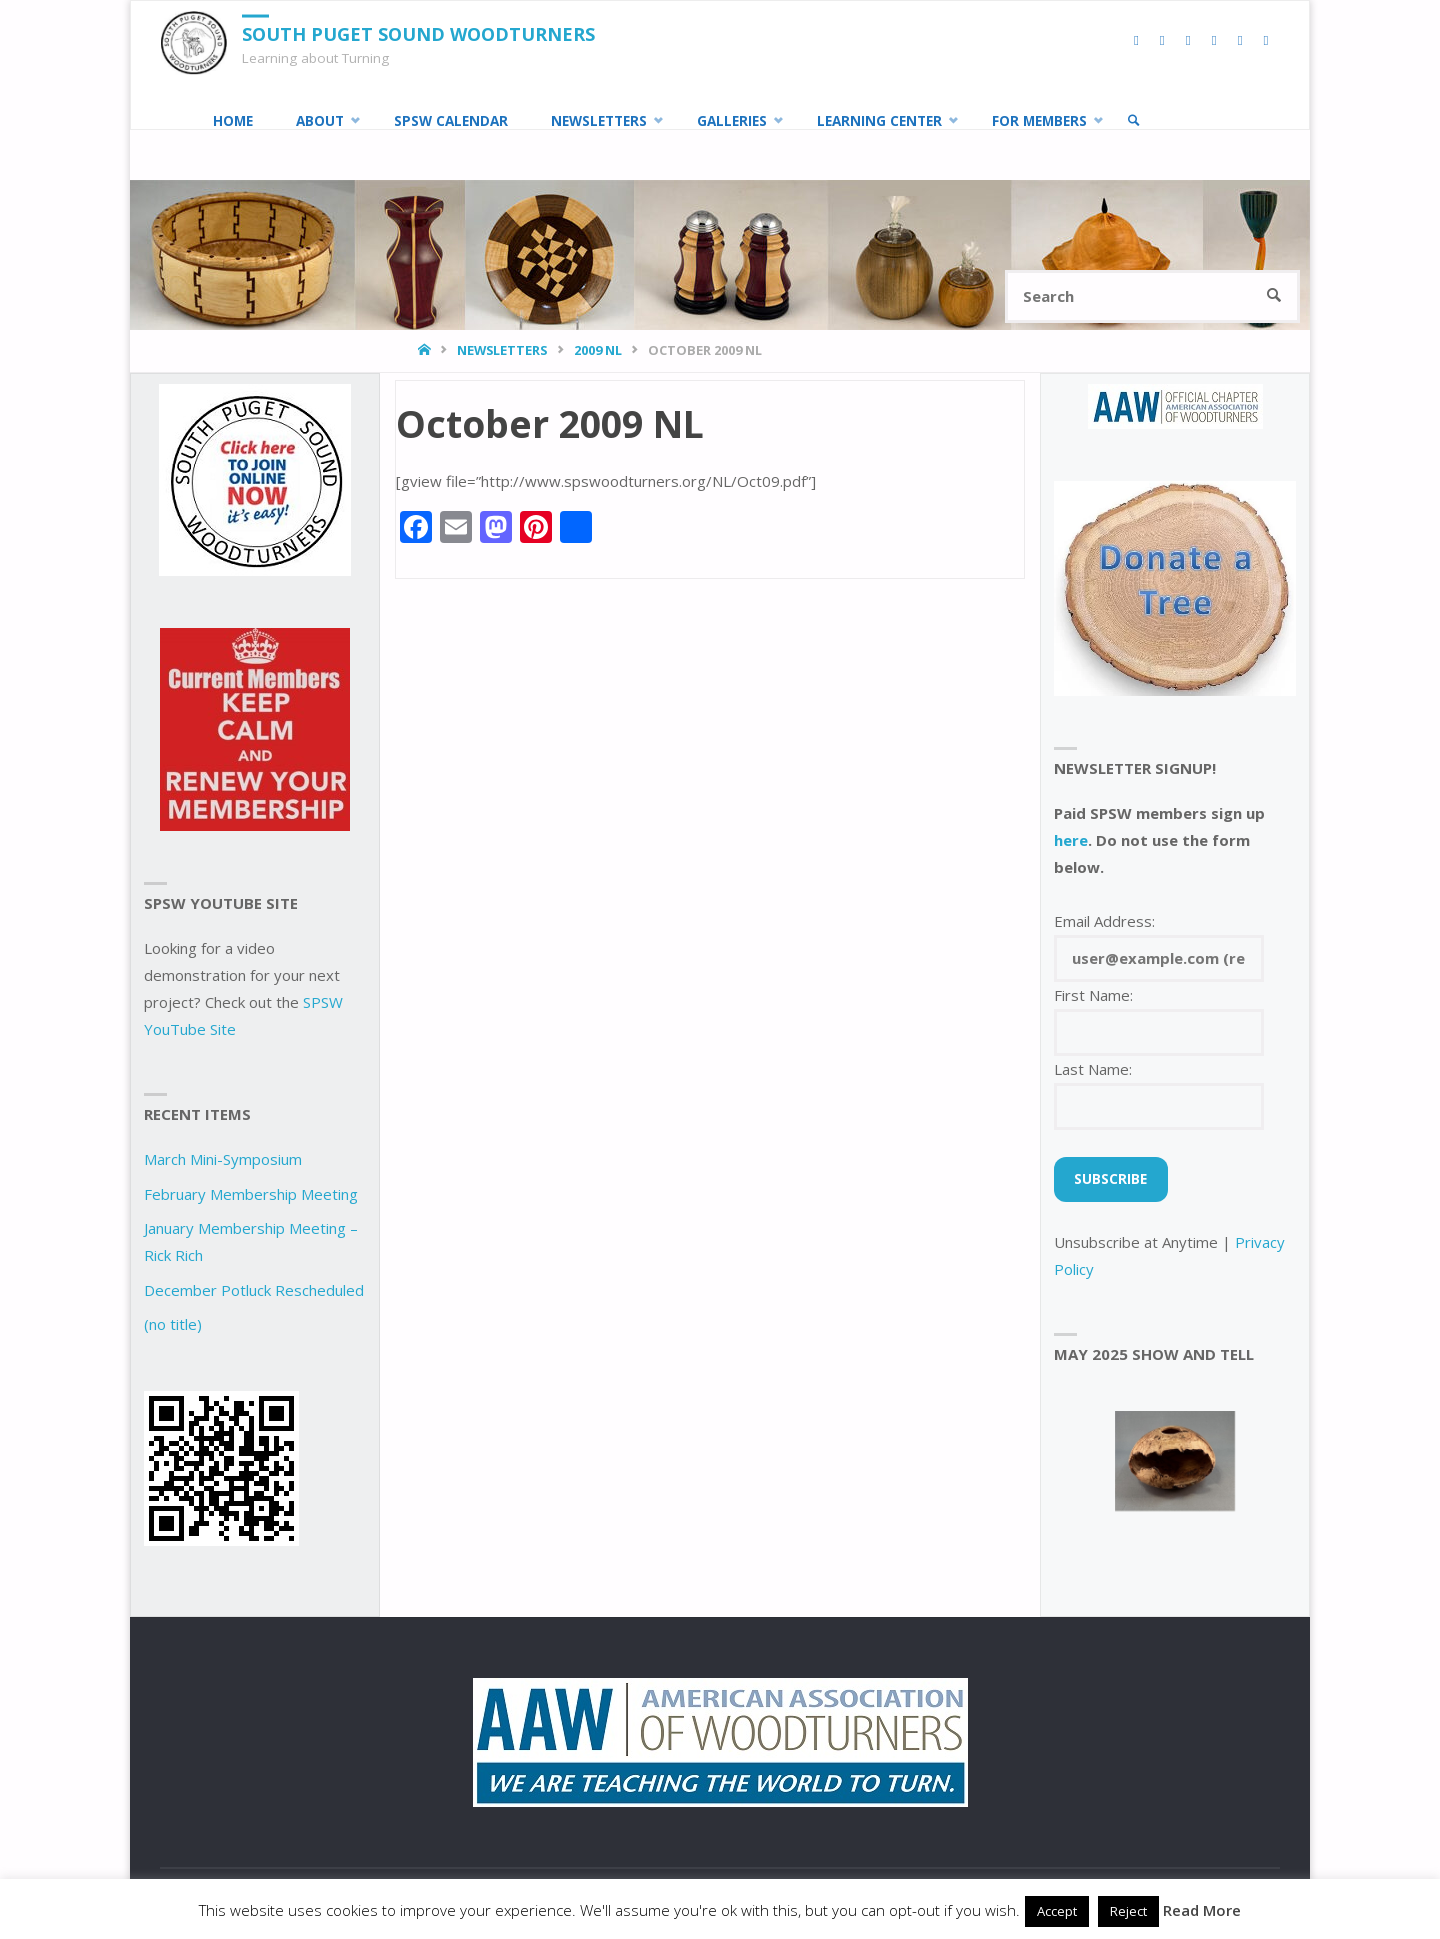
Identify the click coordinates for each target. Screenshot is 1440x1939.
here (1071, 840)
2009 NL (598, 350)
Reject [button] (1128, 1911)
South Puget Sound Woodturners (418, 34)
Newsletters (502, 350)
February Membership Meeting (251, 1194)
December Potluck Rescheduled (254, 1290)
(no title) (173, 1324)
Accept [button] (1057, 1911)
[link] (1134, 121)
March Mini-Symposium (223, 1159)
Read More (1202, 1910)
